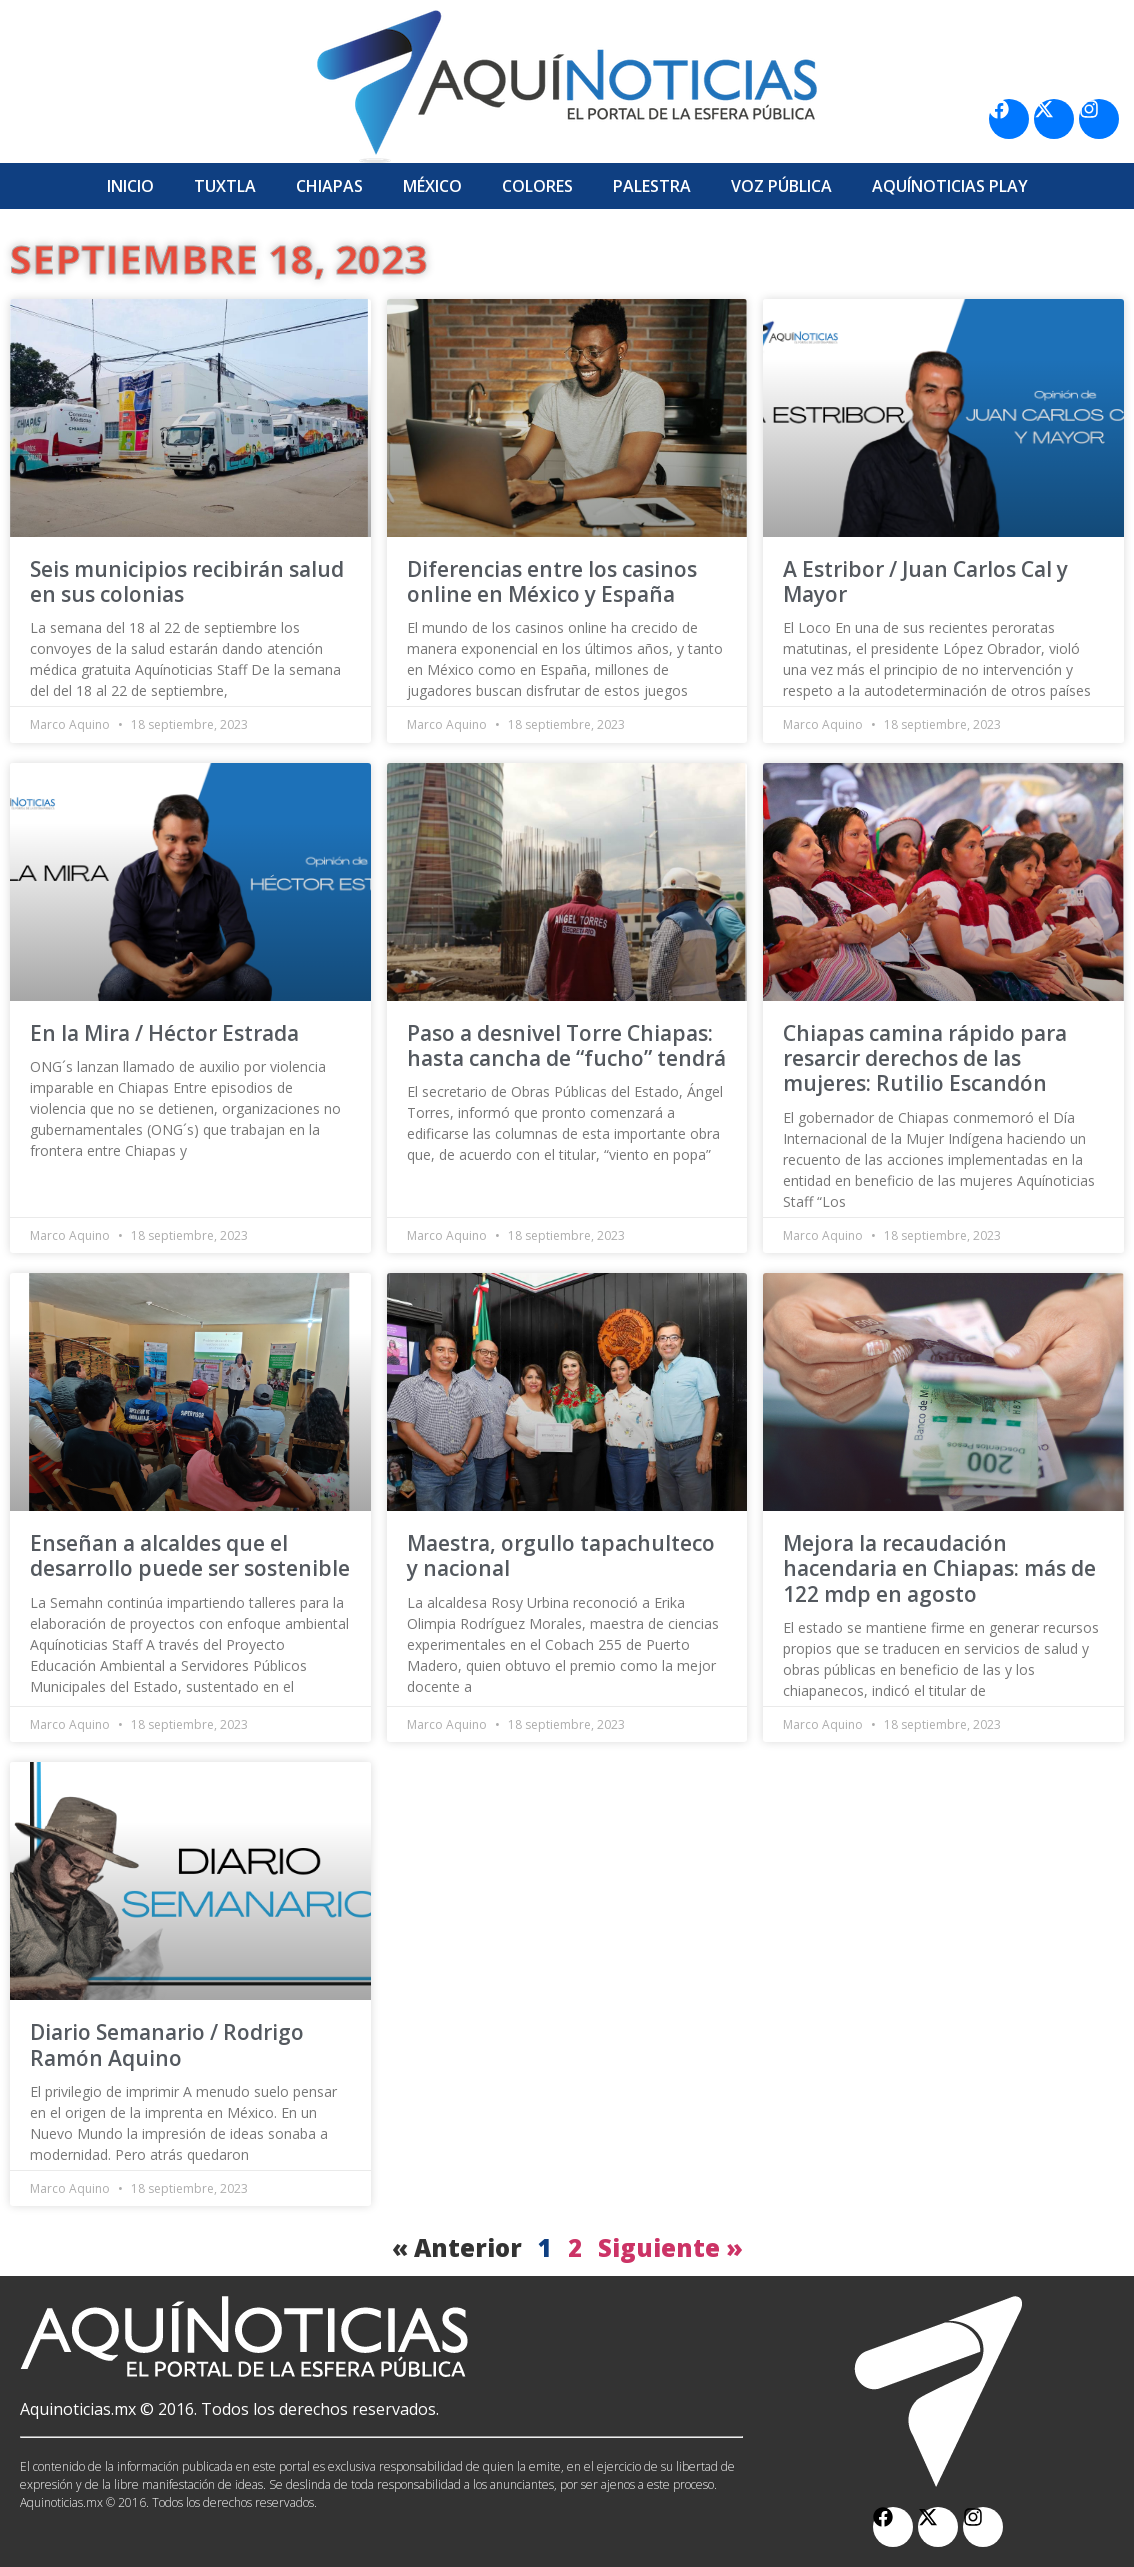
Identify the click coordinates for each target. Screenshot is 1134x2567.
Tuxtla (225, 186)
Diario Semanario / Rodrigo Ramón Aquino (167, 2044)
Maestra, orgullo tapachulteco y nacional (561, 1555)
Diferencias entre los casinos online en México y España (552, 581)
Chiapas (329, 186)
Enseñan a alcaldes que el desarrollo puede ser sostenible (190, 1555)
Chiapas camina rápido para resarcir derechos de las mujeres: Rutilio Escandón (925, 1058)
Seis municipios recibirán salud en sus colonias (187, 581)
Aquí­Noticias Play (950, 186)
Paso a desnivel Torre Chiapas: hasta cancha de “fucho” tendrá (566, 1045)
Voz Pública (781, 186)
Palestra (652, 186)
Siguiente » (670, 2247)
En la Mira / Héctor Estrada (164, 1033)
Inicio (130, 186)
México (432, 186)
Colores (537, 186)
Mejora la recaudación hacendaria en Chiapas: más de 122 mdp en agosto (939, 1568)
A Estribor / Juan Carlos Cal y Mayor (925, 581)
